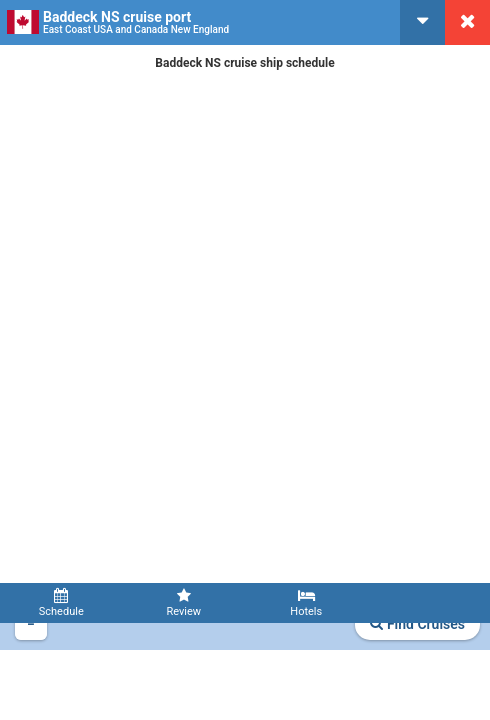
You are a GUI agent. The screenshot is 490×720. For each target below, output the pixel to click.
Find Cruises (417, 624)
